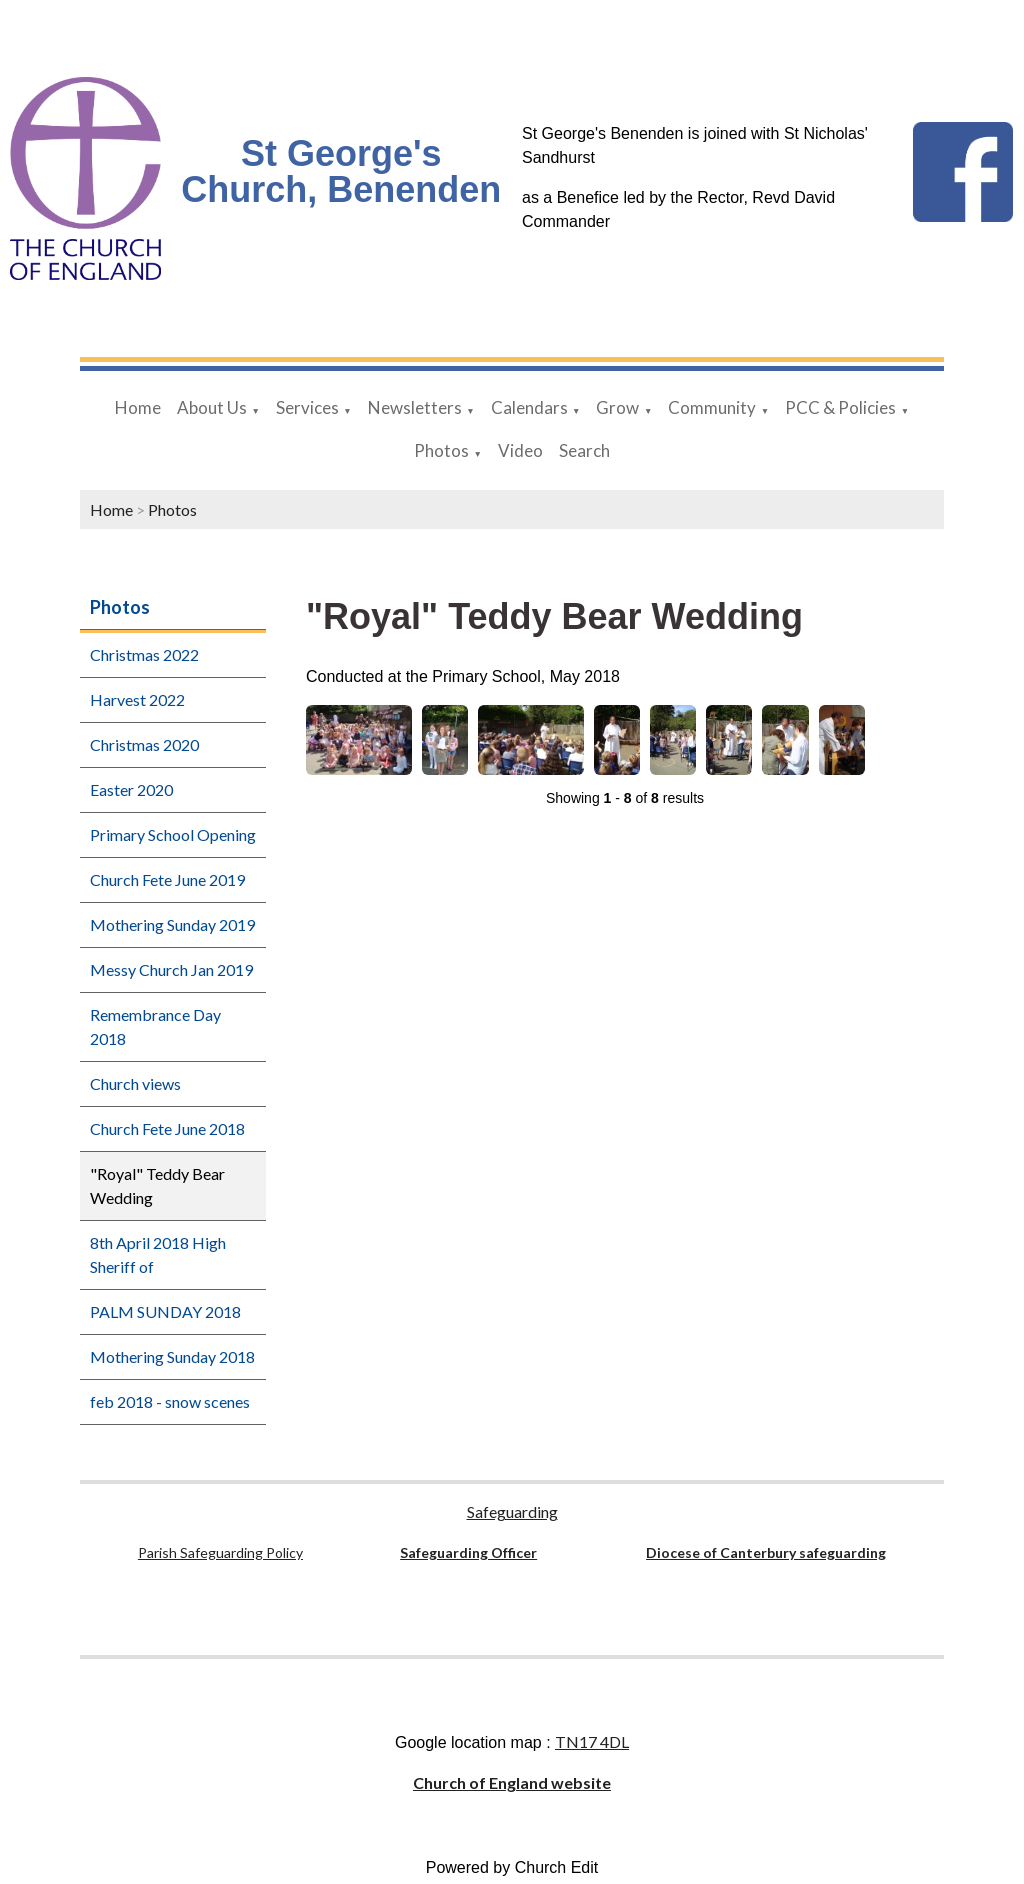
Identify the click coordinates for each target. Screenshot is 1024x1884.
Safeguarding (512, 1511)
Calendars (529, 407)
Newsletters (415, 407)
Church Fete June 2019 (167, 879)
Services (307, 407)
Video (520, 450)
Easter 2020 (131, 789)
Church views (135, 1083)
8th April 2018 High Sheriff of (158, 1254)
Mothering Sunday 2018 (172, 1356)
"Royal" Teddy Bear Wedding (157, 1185)
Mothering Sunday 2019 (172, 924)
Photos (441, 450)
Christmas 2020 (144, 744)
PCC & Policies (840, 407)
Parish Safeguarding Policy (220, 1552)
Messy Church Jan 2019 (171, 969)
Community (712, 407)
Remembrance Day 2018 (155, 1026)
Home (138, 407)
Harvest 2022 (137, 699)
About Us (212, 407)
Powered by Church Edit (512, 1867)
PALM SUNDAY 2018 (165, 1311)
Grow (617, 407)
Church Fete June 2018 (167, 1128)
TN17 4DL (592, 1741)
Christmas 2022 (144, 654)
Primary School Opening (173, 834)
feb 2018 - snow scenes (170, 1401)
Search (584, 450)
